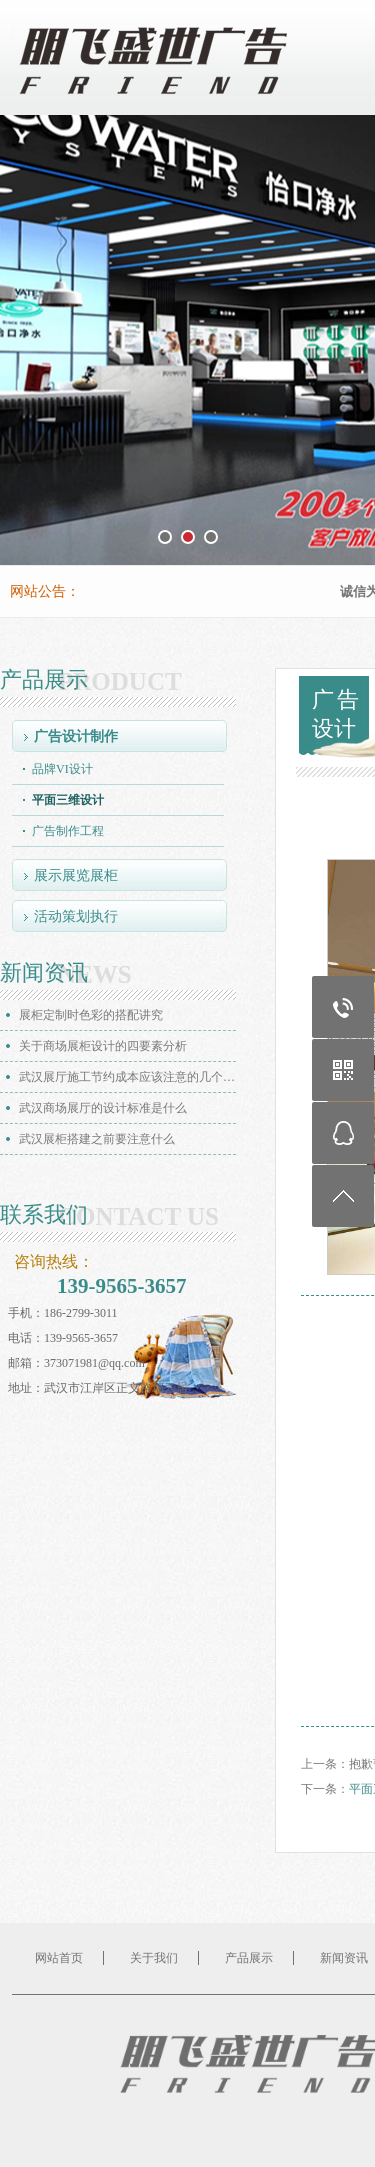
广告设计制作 (76, 736)
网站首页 (59, 1958)
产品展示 (249, 1958)
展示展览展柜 (76, 875)
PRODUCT (120, 682)
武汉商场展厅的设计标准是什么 (103, 1108)
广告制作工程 (68, 831)
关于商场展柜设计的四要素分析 (103, 1046)
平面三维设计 (68, 800)
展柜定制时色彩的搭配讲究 (91, 1015)
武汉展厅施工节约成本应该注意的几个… (127, 1077)
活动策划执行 (76, 916)
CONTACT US (138, 1217)
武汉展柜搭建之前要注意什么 (97, 1139)
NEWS (95, 975)
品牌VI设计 (62, 769)
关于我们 (154, 1958)
